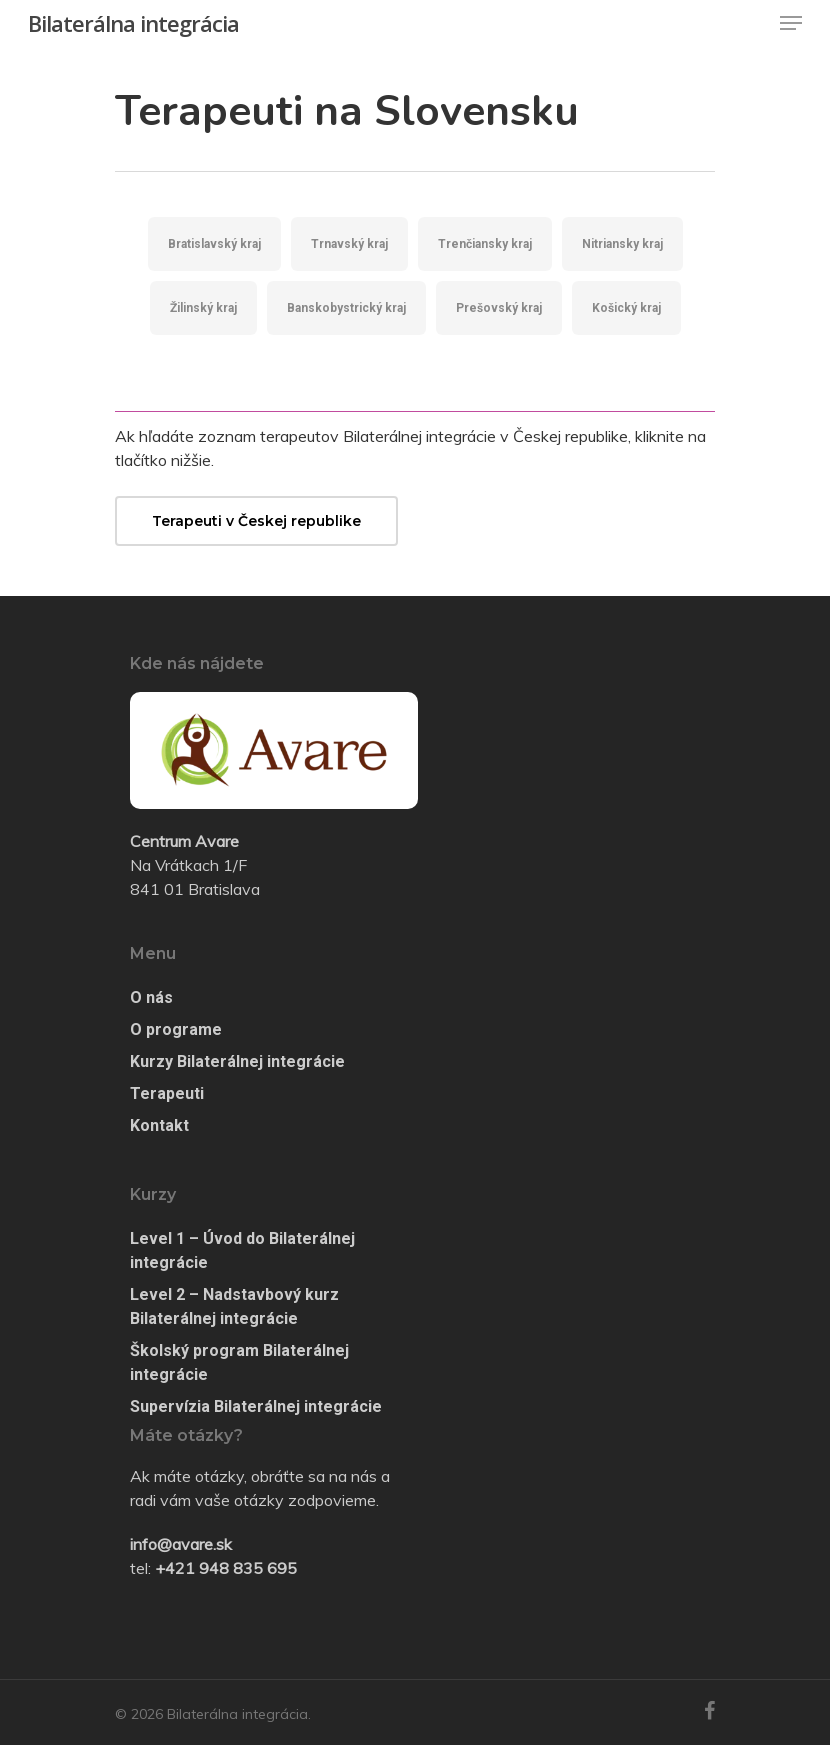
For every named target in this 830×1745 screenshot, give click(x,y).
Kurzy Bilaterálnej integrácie (237, 1061)
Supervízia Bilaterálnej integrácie (256, 1406)
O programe (176, 1029)
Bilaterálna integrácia (133, 23)
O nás (151, 997)
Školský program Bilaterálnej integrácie (239, 1362)
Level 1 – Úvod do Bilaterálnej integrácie (242, 1250)
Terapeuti (167, 1093)
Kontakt (159, 1125)
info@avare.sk (181, 1544)
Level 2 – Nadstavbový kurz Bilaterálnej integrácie (234, 1306)
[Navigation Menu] (791, 23)
